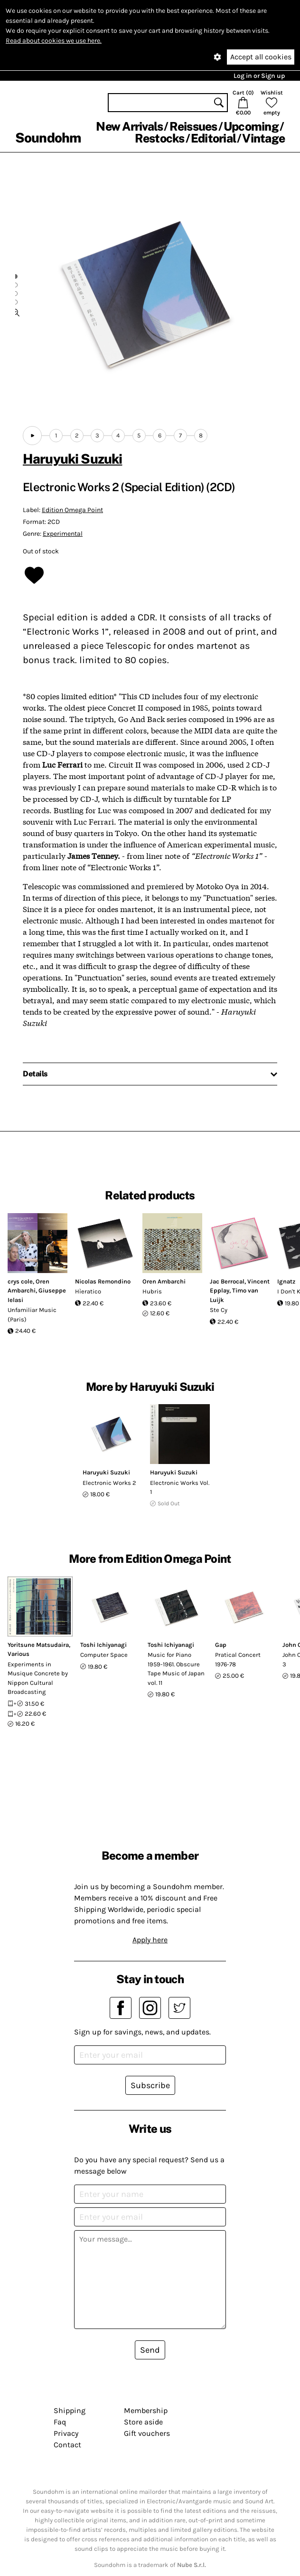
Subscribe (150, 2085)
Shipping (69, 2410)
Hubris (152, 1291)
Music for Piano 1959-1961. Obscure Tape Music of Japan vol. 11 (176, 1668)
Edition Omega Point (72, 510)
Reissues (193, 126)
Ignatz (286, 1281)
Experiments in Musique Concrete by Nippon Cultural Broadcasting (38, 1678)
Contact (67, 2444)
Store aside (143, 2421)
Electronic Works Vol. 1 (179, 1487)
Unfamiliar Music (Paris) (32, 1314)
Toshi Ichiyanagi (103, 1644)
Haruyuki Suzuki (72, 458)
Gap (220, 1644)
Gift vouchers (147, 2433)
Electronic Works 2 (109, 1482)
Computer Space (104, 1654)
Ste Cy (218, 1309)
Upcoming (251, 126)
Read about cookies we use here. (54, 41)
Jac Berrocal (227, 1281)
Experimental (63, 534)
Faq (60, 2421)
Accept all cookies (260, 56)
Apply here (150, 1939)
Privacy (66, 2433)
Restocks (160, 138)
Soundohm (48, 137)
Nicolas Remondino (103, 1281)
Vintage (263, 138)
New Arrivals (129, 126)
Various (18, 1653)
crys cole (20, 1281)
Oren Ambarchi (164, 1281)
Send (150, 2350)
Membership (146, 2410)
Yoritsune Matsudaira (38, 1644)
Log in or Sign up (259, 76)
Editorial (213, 138)
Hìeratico (88, 1291)
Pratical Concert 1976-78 (238, 1659)
